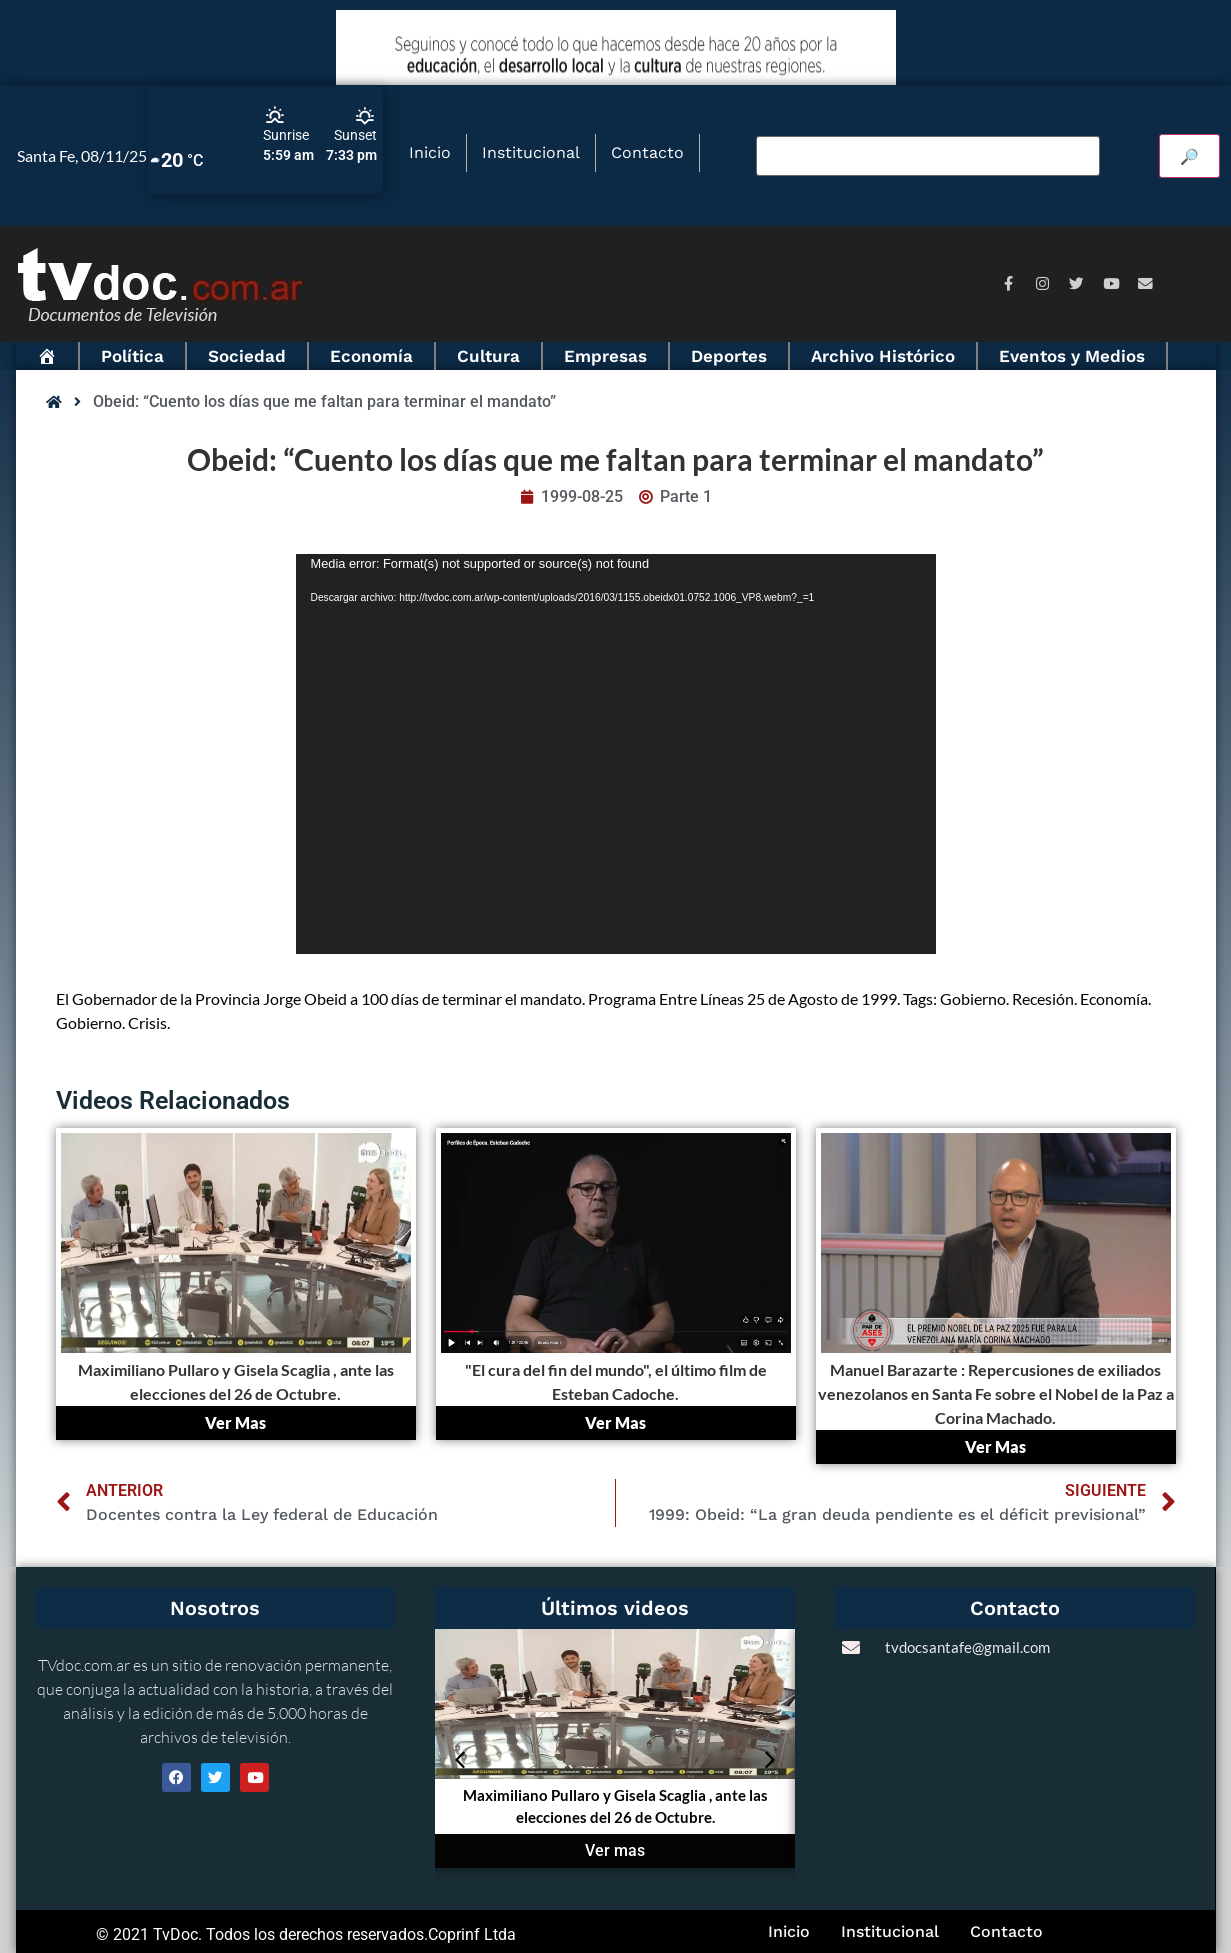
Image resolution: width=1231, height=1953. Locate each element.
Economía (371, 356)
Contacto (647, 152)
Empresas (605, 356)
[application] (616, 754)
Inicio (430, 152)
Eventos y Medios (1072, 356)
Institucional (531, 152)
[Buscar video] (928, 156)
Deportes (729, 356)
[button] (460, 1760)
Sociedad (247, 356)
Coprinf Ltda (472, 1934)
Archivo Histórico (883, 356)
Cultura (488, 356)
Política (132, 356)
